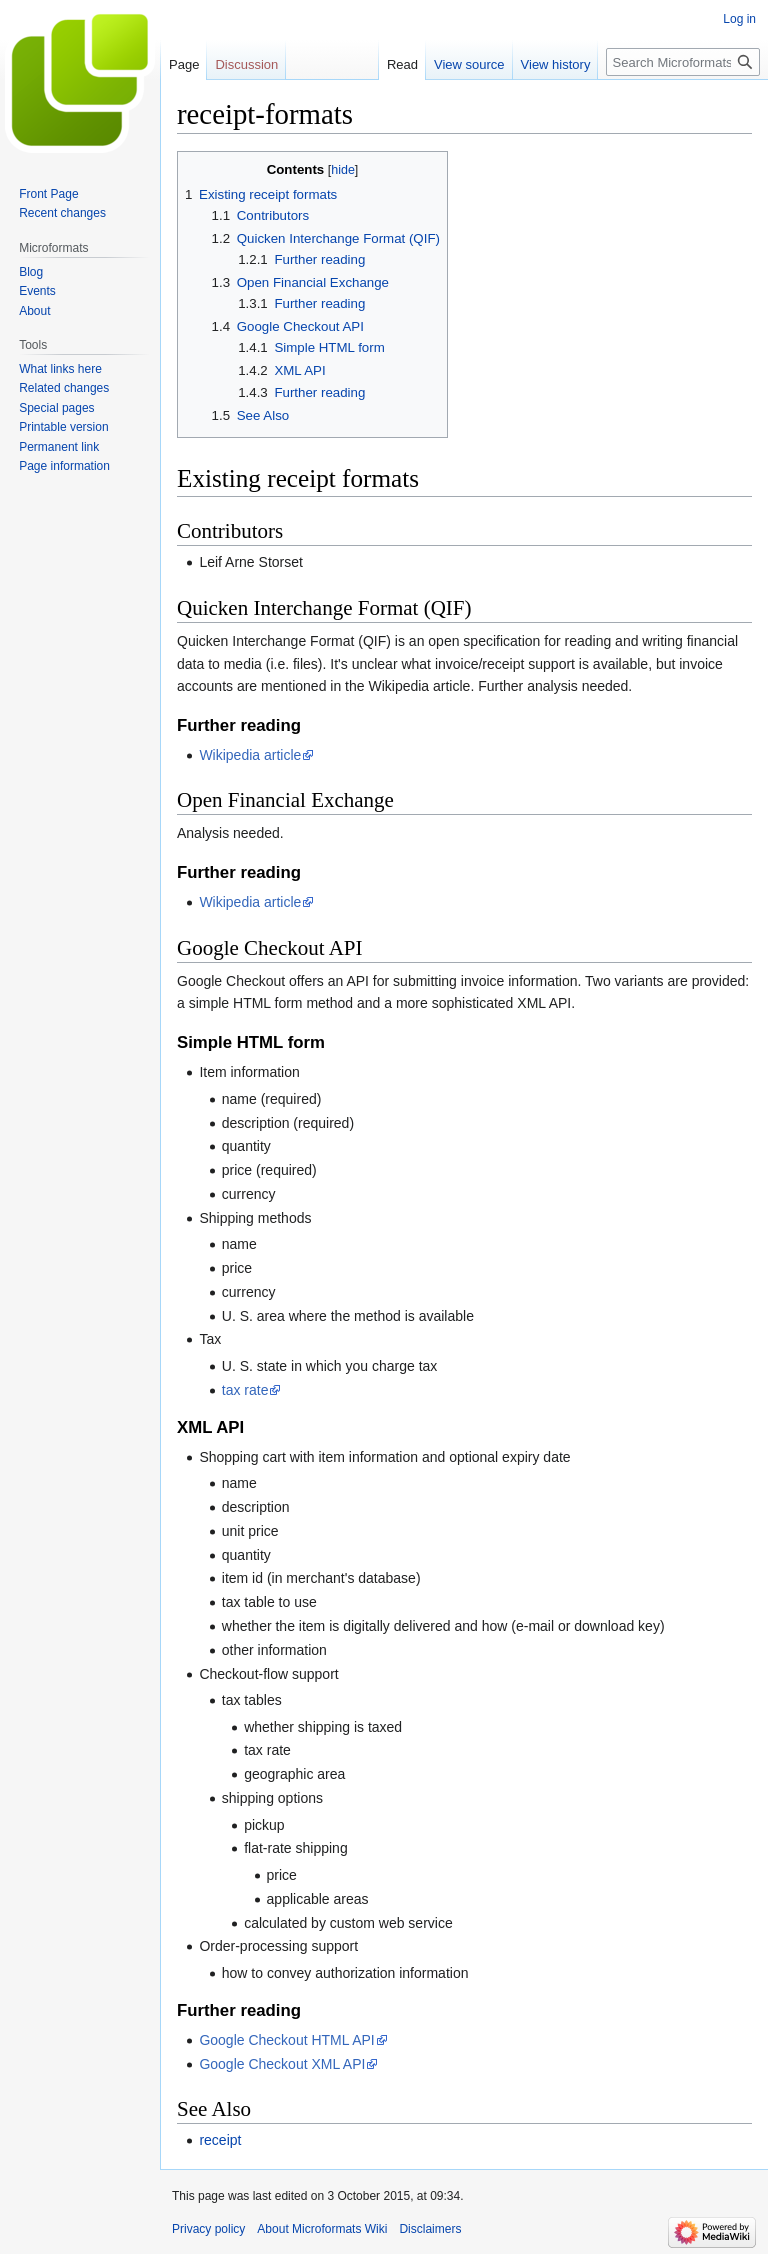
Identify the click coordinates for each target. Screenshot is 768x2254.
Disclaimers (430, 2229)
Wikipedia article (250, 755)
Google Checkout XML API (282, 2064)
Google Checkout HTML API (286, 2040)
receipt (220, 2140)
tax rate (245, 1390)
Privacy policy (208, 2229)
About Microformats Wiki (322, 2229)
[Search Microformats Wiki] (683, 62)
